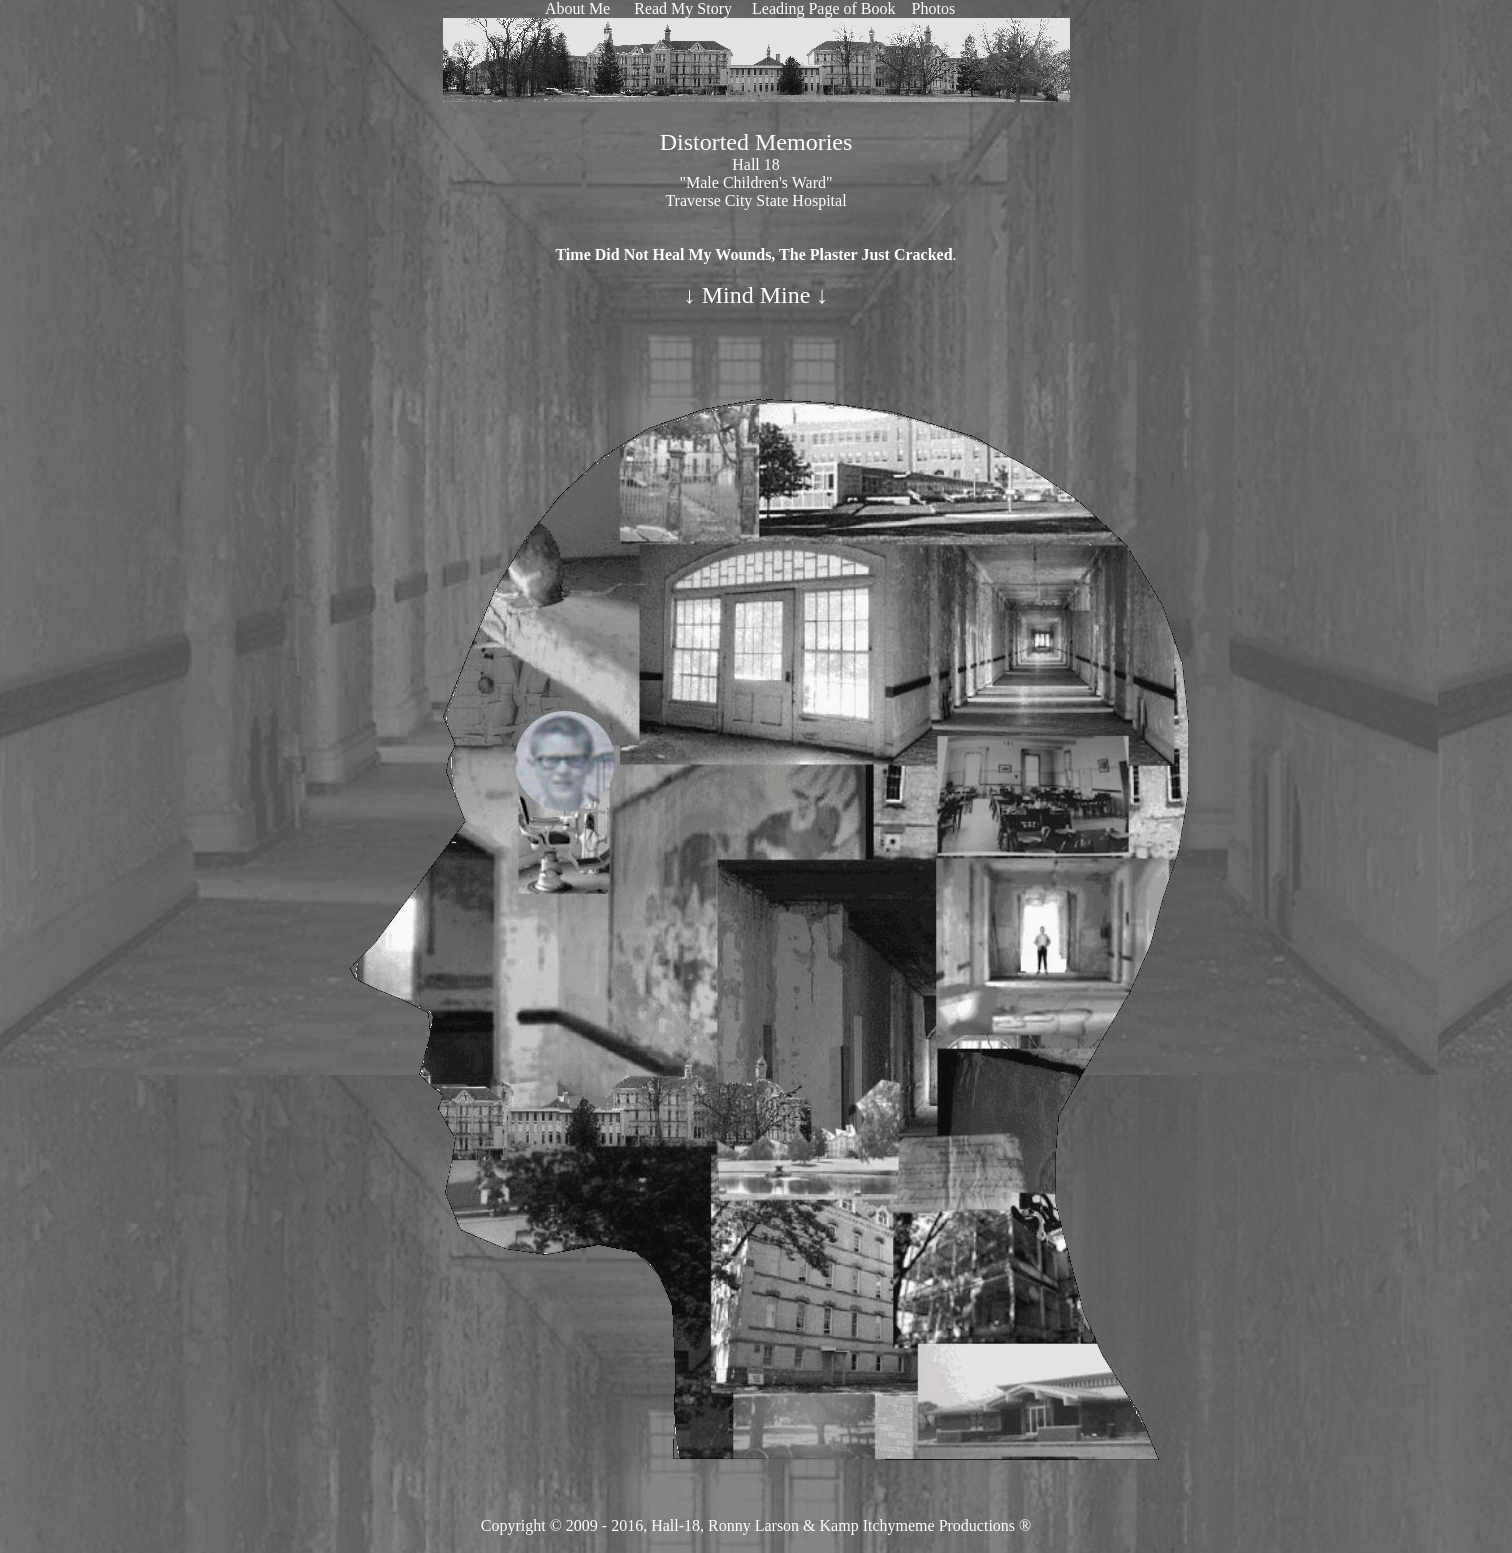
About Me (577, 8)
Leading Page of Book (822, 8)
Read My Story (683, 8)
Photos (934, 8)
